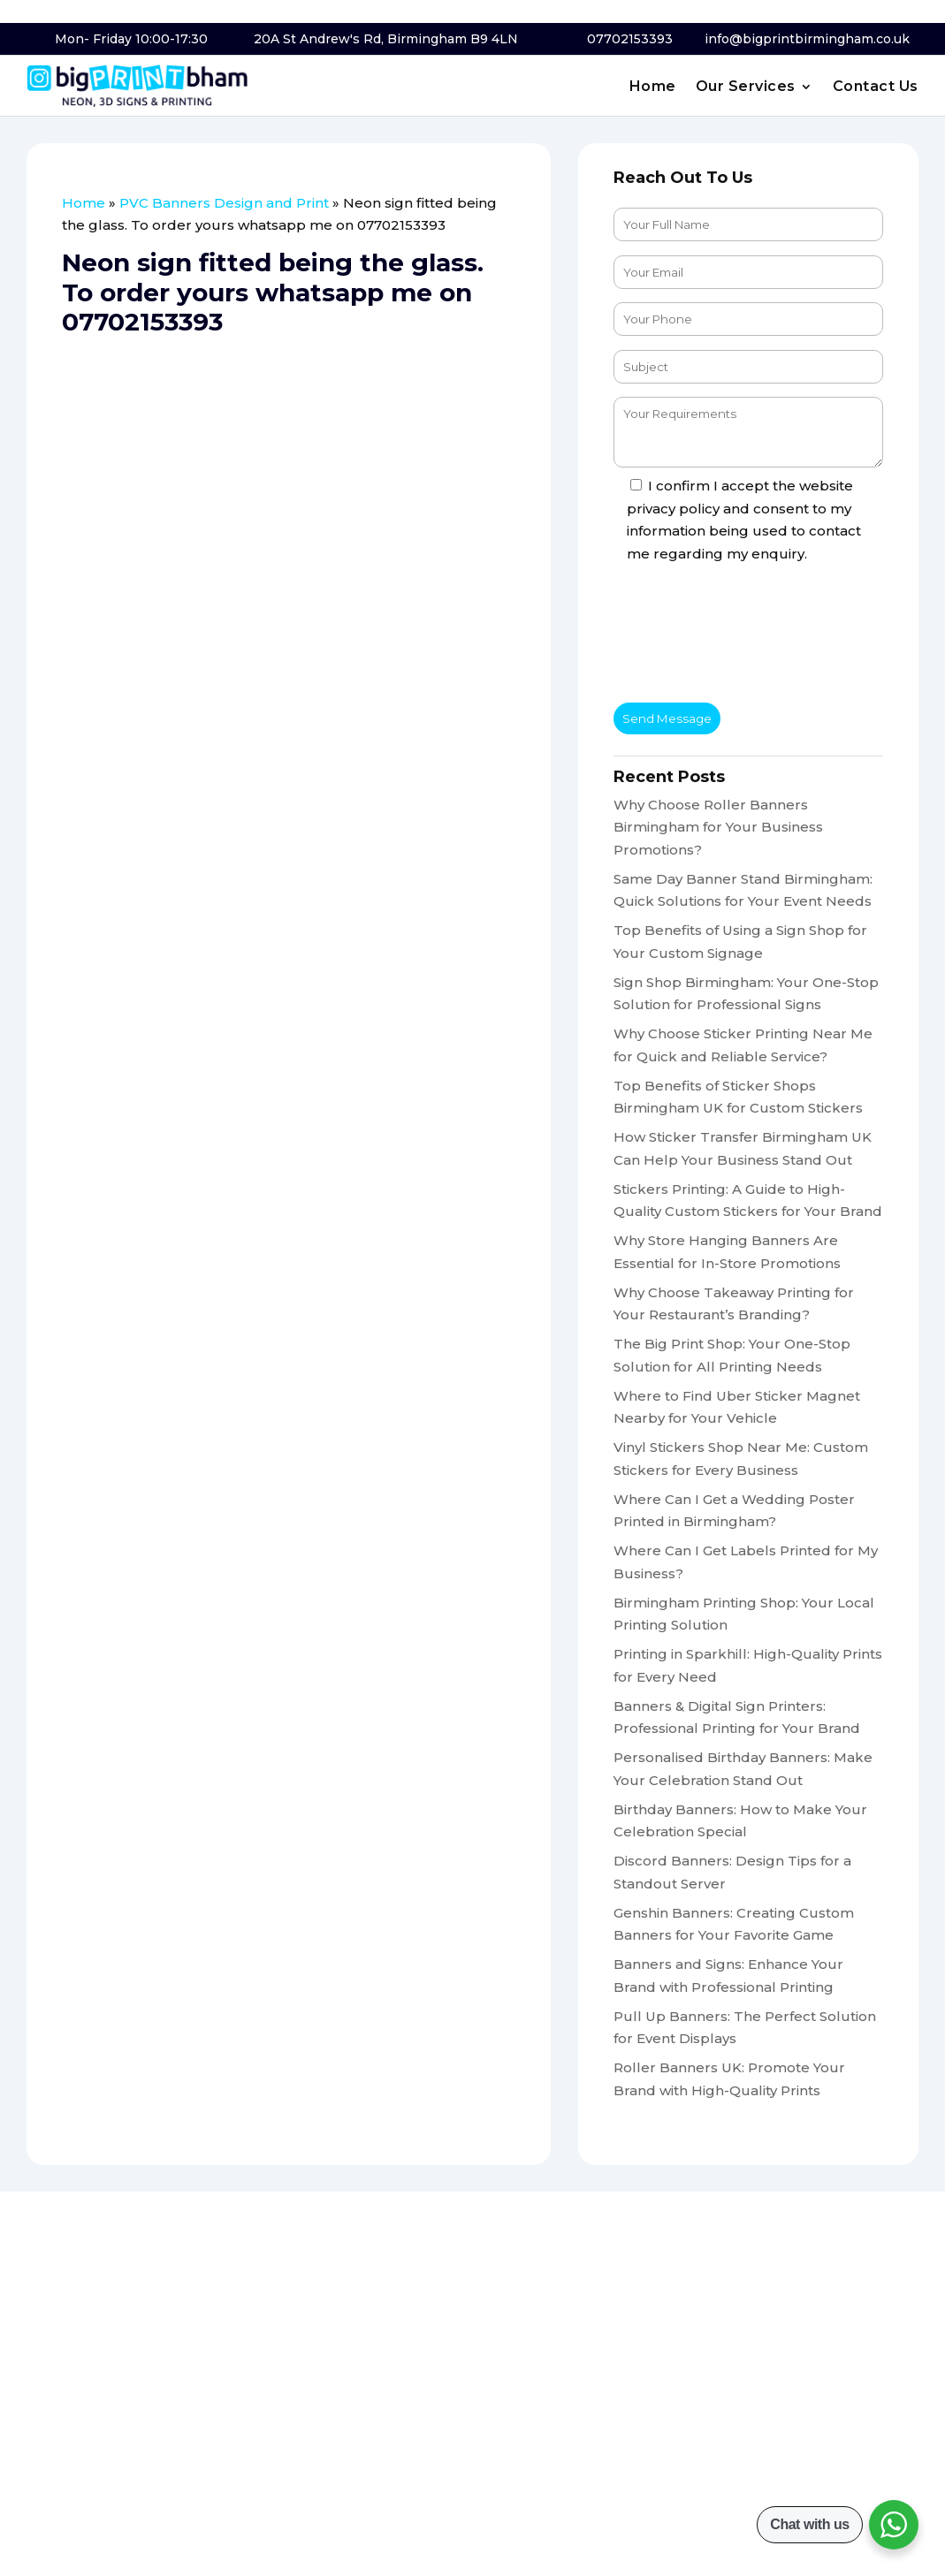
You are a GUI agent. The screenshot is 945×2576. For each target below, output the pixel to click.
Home (652, 87)
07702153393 (630, 39)
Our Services (746, 87)
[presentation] (747, 637)
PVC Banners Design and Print (224, 202)
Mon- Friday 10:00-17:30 (131, 39)
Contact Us (875, 87)
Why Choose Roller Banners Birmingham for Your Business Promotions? (718, 827)
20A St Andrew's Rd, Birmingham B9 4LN (386, 39)
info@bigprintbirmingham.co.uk (807, 39)
